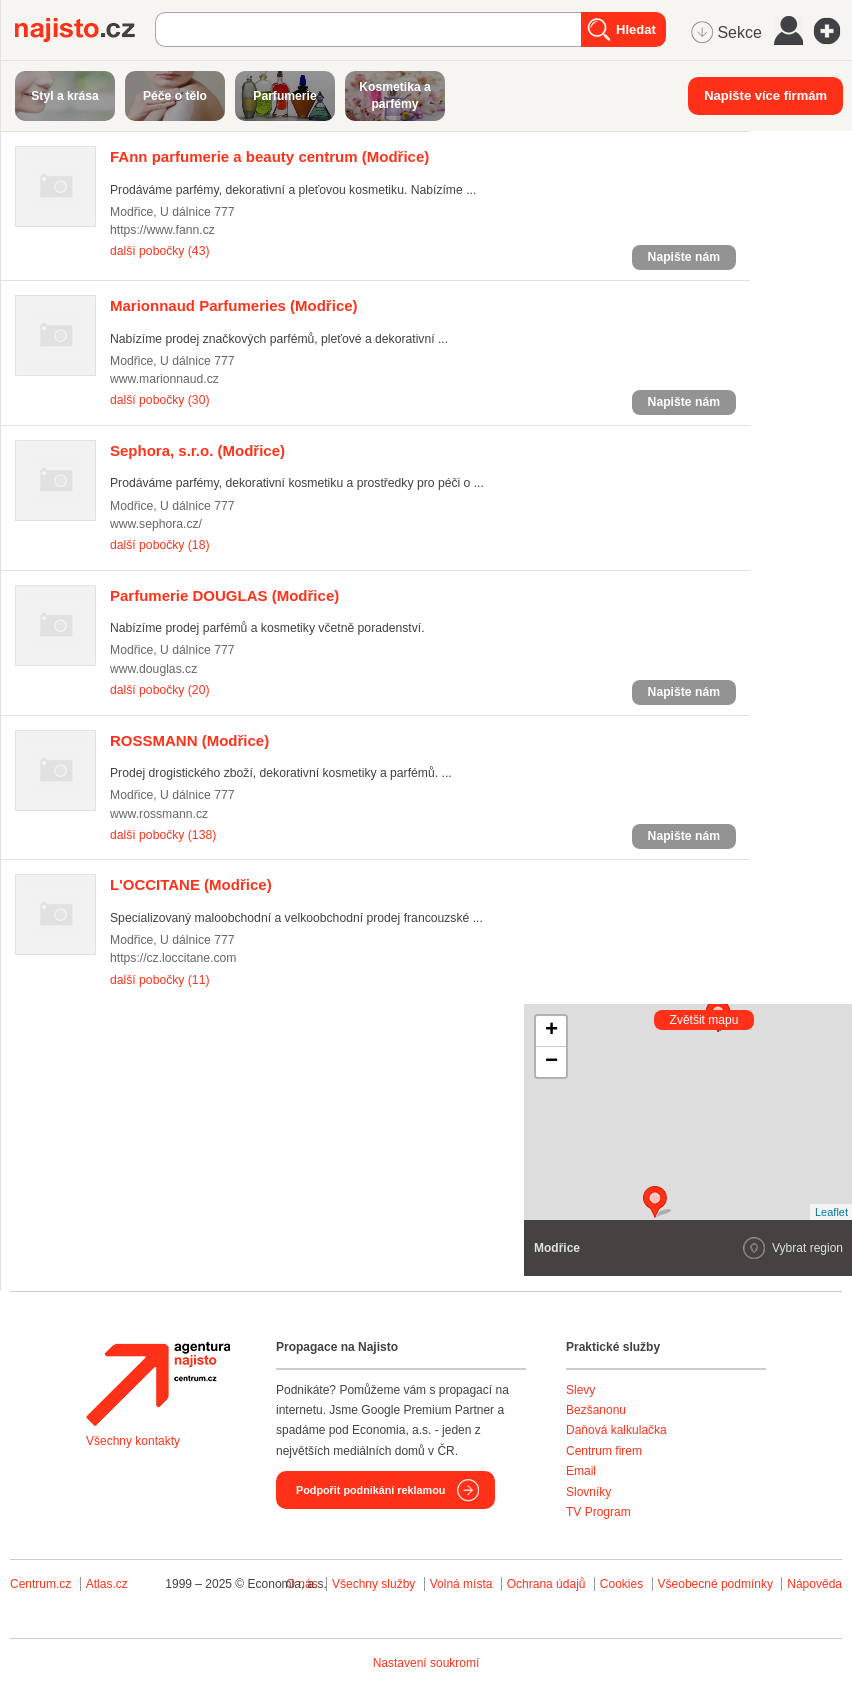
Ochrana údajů (546, 1584)
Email (581, 1471)
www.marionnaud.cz (164, 379)
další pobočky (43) (159, 251)
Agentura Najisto (158, 1384)
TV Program (598, 1512)
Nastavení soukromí (426, 1663)
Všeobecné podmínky (715, 1584)
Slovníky (588, 1492)
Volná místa (461, 1584)
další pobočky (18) (159, 545)
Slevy (580, 1390)
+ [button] (551, 1031)
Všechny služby (375, 1584)
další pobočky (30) (159, 400)
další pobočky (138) (163, 835)
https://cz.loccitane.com (173, 958)
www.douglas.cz (153, 669)
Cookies (621, 1584)
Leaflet (831, 1212)
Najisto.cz (85, 30)
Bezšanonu (596, 1410)
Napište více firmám (765, 95)
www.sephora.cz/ (156, 524)
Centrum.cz (40, 1584)
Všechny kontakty (133, 1441)
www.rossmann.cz (159, 814)
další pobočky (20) (159, 690)
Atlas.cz (107, 1584)
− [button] (551, 1062)
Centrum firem (604, 1451)
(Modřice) (269, 156)
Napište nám (684, 257)
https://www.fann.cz (162, 230)
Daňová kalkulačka (616, 1430)
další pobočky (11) (159, 980)
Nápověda (814, 1584)
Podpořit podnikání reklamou (370, 1490)
